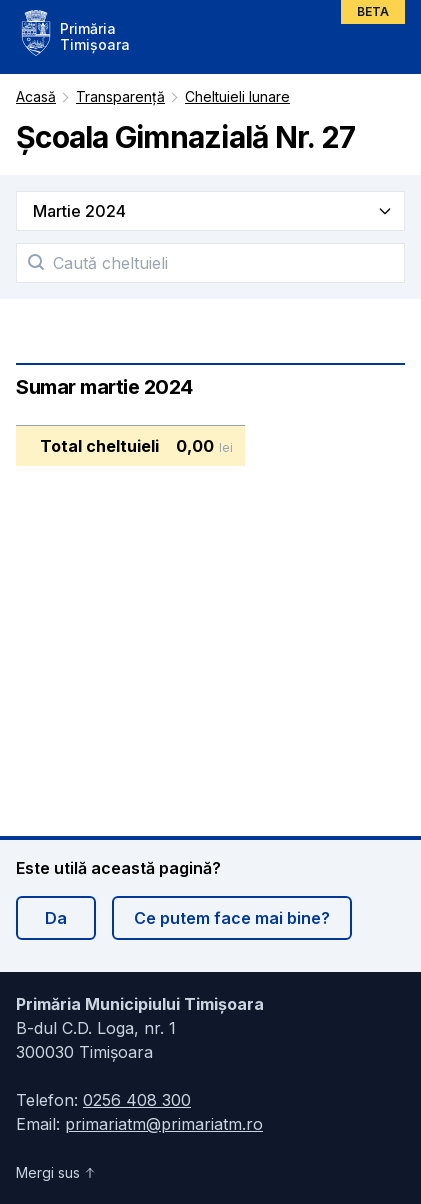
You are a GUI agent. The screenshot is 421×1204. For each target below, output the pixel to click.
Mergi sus (56, 1172)
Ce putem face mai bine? (232, 918)
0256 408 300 (137, 1100)
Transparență (120, 96)
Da (56, 918)
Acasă (36, 96)
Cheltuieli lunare (237, 96)
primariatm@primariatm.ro (164, 1124)
